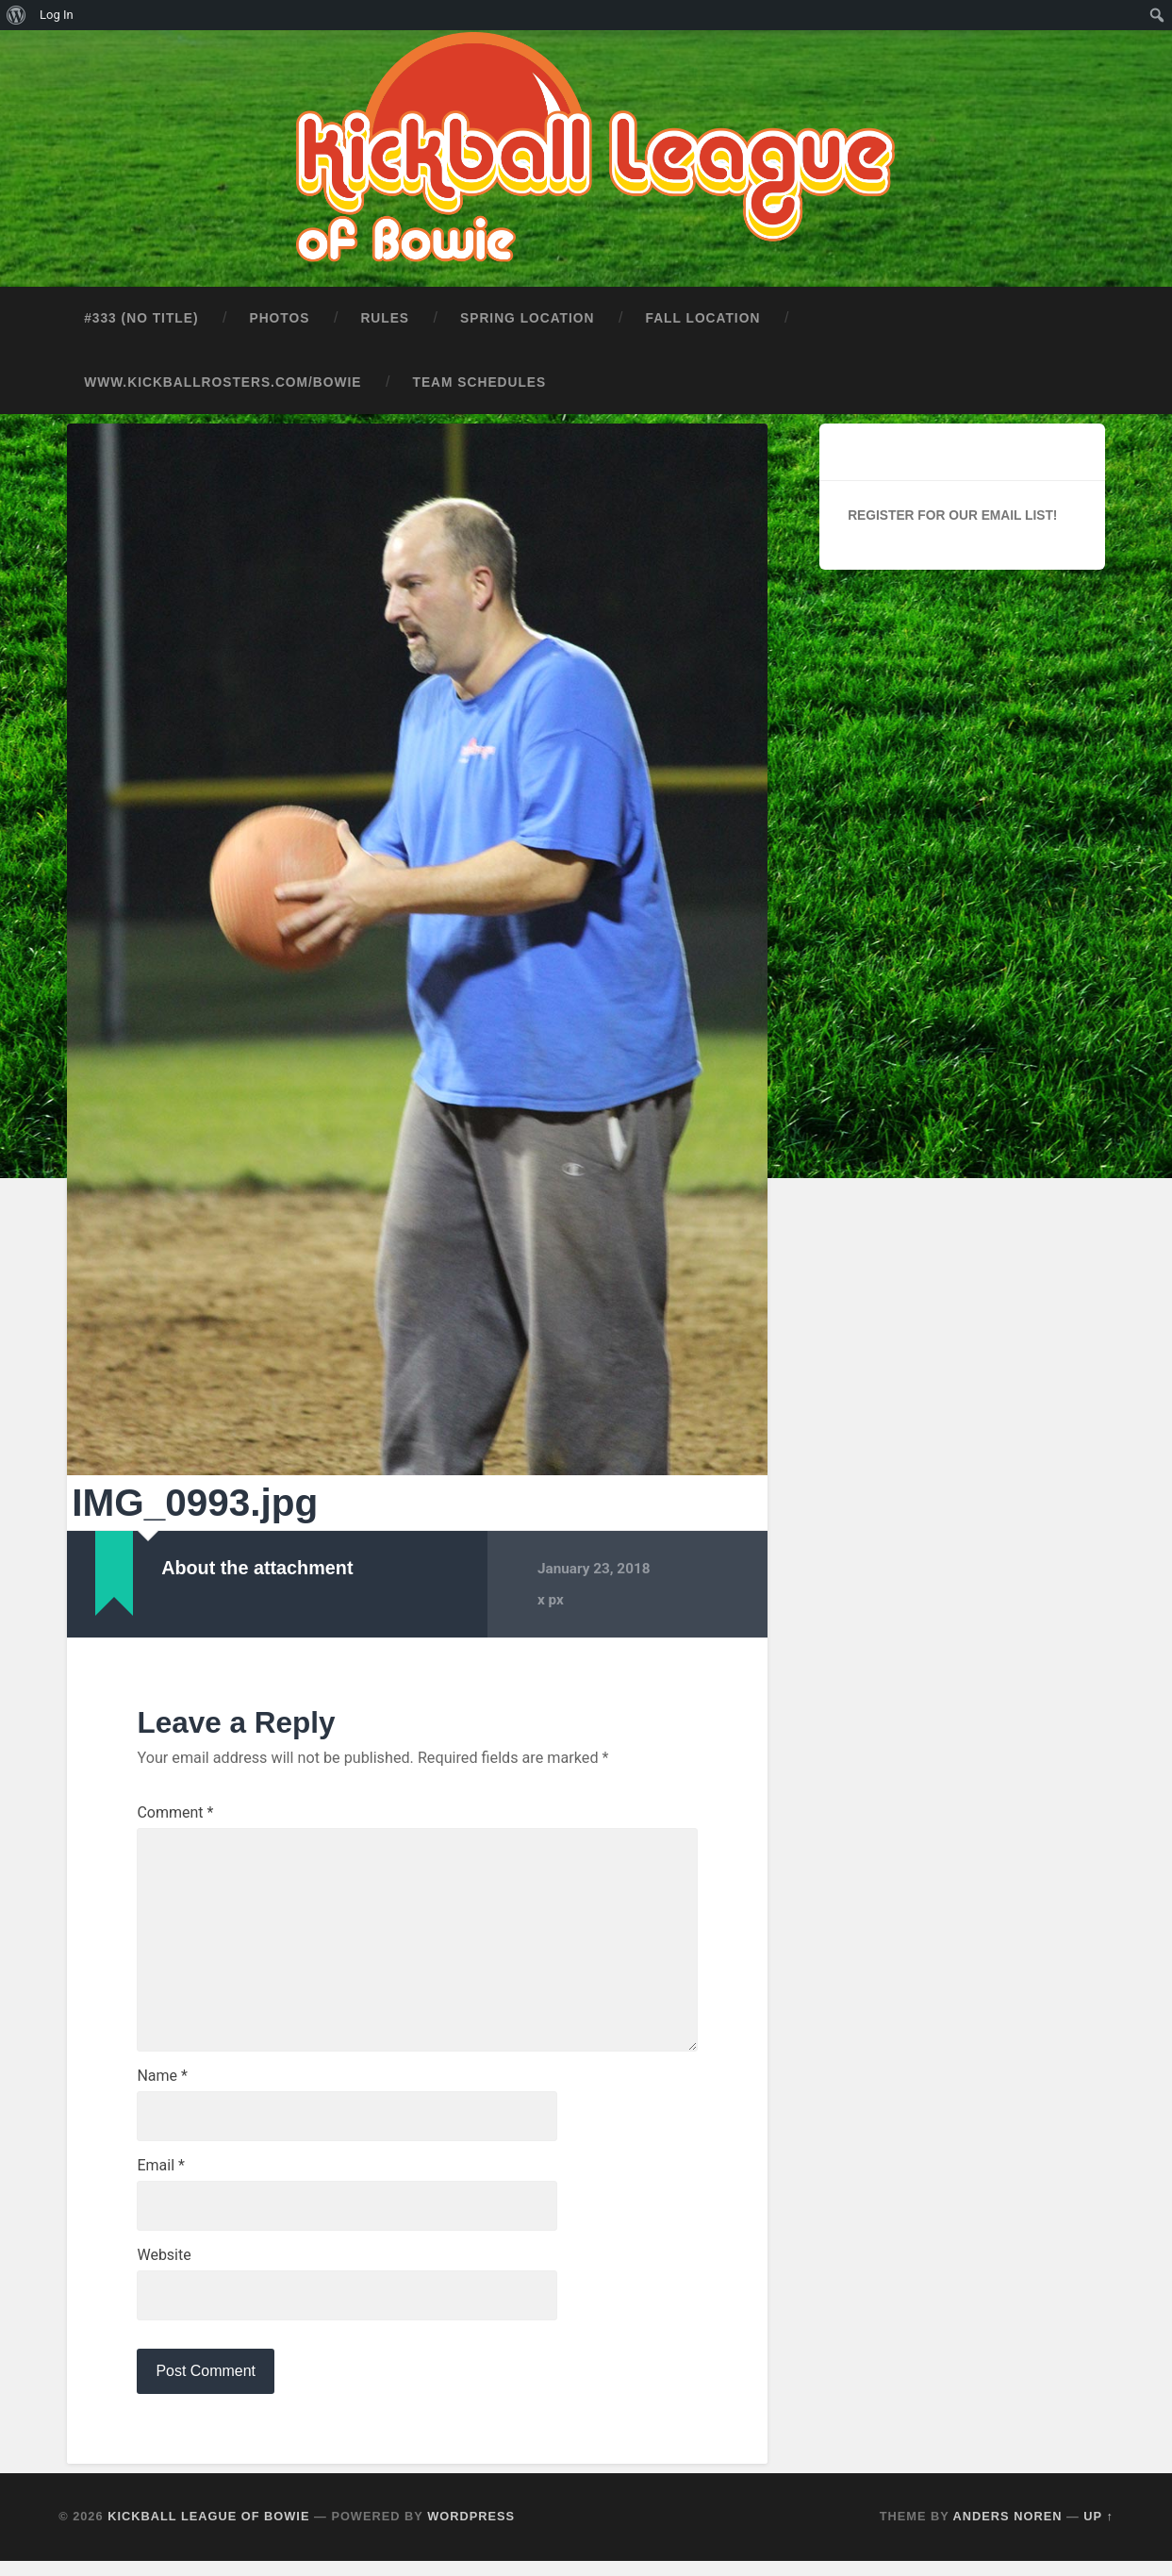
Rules (384, 314)
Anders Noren (1008, 2531)
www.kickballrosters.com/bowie (222, 379)
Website (163, 2267)
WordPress (471, 2531)
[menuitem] (16, 15)
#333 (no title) (141, 314)
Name (162, 2084)
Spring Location (527, 314)
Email (160, 2176)
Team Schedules (480, 379)
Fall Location (703, 314)
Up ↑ (1098, 2531)
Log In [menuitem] (57, 15)
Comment (175, 1809)
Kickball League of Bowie (208, 2531)
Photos (279, 314)
